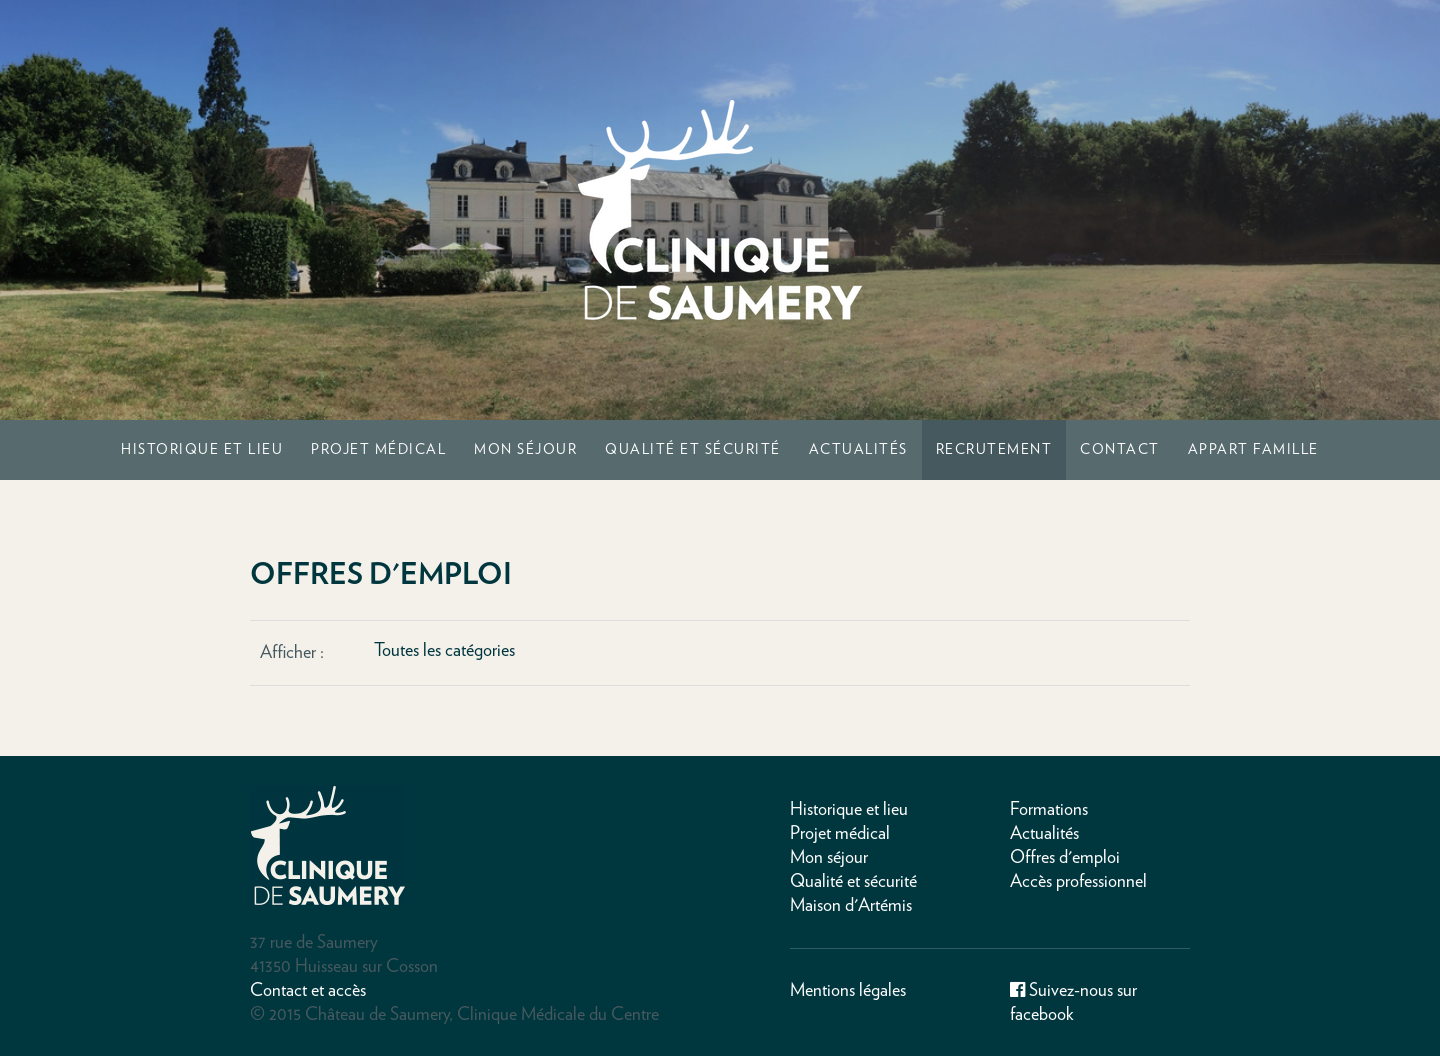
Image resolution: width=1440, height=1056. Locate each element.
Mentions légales (848, 991)
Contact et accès (308, 991)
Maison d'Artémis (851, 906)
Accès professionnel (1078, 882)
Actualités (858, 450)
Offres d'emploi (1065, 858)
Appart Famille (1253, 450)
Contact (1120, 450)
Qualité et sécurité (693, 450)
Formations (1049, 810)
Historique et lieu (202, 450)
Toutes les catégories (444, 651)
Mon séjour (525, 450)
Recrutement (994, 450)
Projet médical (378, 450)
